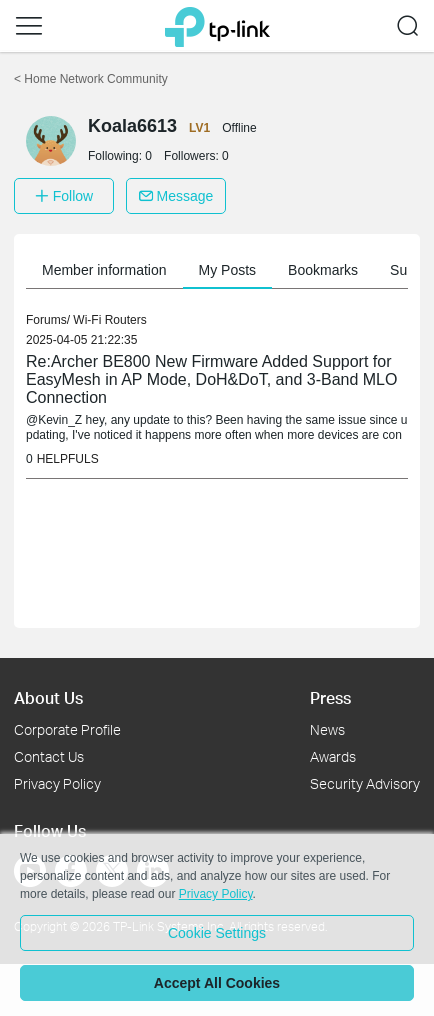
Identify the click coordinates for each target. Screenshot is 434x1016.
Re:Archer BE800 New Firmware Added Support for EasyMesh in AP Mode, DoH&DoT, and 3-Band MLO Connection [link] (211, 379)
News (327, 729)
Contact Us (49, 756)
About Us (48, 697)
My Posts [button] (228, 270)
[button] (29, 26)
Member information (104, 270)
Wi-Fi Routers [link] (109, 320)
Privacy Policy (57, 783)
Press (330, 697)
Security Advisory (365, 783)
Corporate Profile (67, 729)
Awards (333, 756)
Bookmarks (323, 270)
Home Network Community (91, 79)
